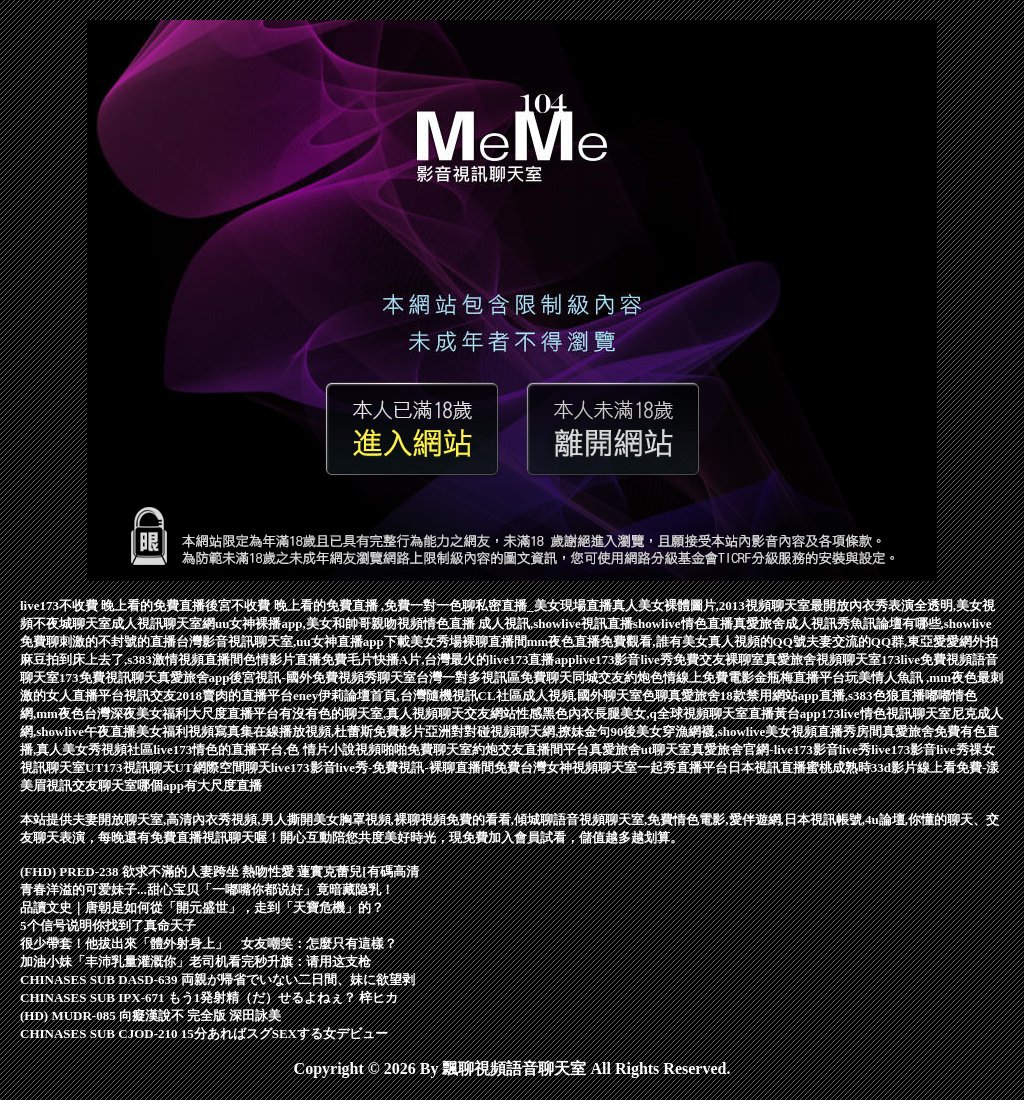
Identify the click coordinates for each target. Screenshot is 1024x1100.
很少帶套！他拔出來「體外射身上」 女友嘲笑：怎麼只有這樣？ (208, 943)
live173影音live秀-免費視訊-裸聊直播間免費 (395, 767)
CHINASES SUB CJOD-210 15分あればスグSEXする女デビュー (204, 1033)
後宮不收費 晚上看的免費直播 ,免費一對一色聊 (340, 605)
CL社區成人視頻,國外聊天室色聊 (573, 695)
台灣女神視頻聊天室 (578, 767)
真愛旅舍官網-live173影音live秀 (781, 749)
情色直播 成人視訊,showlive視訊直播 (528, 623)
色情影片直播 (282, 659)
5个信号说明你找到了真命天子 (108, 925)
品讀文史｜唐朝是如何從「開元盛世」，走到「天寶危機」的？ (202, 907)
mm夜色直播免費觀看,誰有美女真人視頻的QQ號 (666, 641)
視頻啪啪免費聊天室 (413, 749)
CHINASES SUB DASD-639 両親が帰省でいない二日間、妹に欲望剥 (217, 979)
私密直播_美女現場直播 (543, 605)
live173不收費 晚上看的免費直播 (112, 605)
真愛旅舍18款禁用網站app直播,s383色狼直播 (796, 695)
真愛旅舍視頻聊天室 (822, 659)
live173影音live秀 (624, 659)
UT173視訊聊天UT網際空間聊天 (178, 767)
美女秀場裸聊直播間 (468, 641)
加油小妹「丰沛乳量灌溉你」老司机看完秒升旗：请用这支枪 (195, 961)
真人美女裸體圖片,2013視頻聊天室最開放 (730, 605)
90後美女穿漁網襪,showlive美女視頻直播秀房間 (746, 731)
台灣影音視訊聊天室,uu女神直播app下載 (293, 641)
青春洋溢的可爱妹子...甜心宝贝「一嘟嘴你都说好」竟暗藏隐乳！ (207, 889)
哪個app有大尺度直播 (199, 785)
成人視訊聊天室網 (163, 623)
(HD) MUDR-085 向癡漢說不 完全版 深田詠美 (150, 1015)
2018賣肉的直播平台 (234, 695)
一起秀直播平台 (682, 767)
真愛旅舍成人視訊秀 (791, 623)
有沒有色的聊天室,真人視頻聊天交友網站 (397, 713)
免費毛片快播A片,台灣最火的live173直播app (448, 659)
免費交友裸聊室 (718, 659)
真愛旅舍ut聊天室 (640, 749)
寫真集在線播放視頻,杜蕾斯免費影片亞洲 (332, 731)
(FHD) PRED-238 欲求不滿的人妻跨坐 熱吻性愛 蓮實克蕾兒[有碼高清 (219, 871)
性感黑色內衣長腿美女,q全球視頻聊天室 (631, 713)
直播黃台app (784, 713)
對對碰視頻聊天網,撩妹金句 (530, 731)
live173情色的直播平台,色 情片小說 (254, 749)
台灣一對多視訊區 (468, 677)
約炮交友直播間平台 (530, 749)
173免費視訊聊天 (108, 677)
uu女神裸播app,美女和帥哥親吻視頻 (319, 623)
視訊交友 (150, 695)
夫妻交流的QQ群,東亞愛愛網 (889, 641)
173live (900, 659)
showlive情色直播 (683, 623)
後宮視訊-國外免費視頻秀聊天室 (322, 677)
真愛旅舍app (193, 677)
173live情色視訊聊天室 (886, 713)
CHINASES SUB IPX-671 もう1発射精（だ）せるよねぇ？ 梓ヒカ (209, 997)
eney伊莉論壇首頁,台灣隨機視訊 (385, 695)
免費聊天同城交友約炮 (585, 677)
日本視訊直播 (767, 767)
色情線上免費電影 (702, 677)
